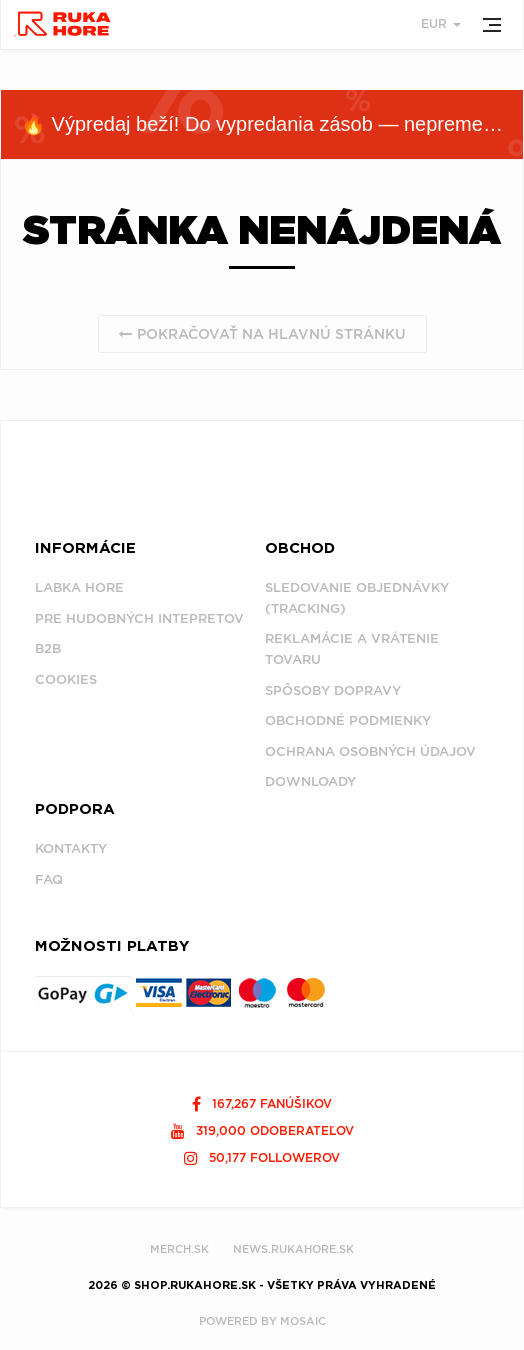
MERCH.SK (179, 1249)
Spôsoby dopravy (333, 690)
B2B (48, 648)
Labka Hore (79, 587)
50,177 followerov (262, 1157)
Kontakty (71, 848)
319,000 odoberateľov (262, 1130)
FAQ (49, 879)
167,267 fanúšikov (262, 1103)
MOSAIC (303, 1321)
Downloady (310, 781)
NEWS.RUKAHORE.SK (293, 1249)
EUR (441, 23)
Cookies (66, 679)
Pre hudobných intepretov (139, 618)
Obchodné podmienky (348, 720)
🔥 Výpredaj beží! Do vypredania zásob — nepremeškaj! (272, 124)
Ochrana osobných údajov (370, 751)
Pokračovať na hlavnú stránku (262, 334)
